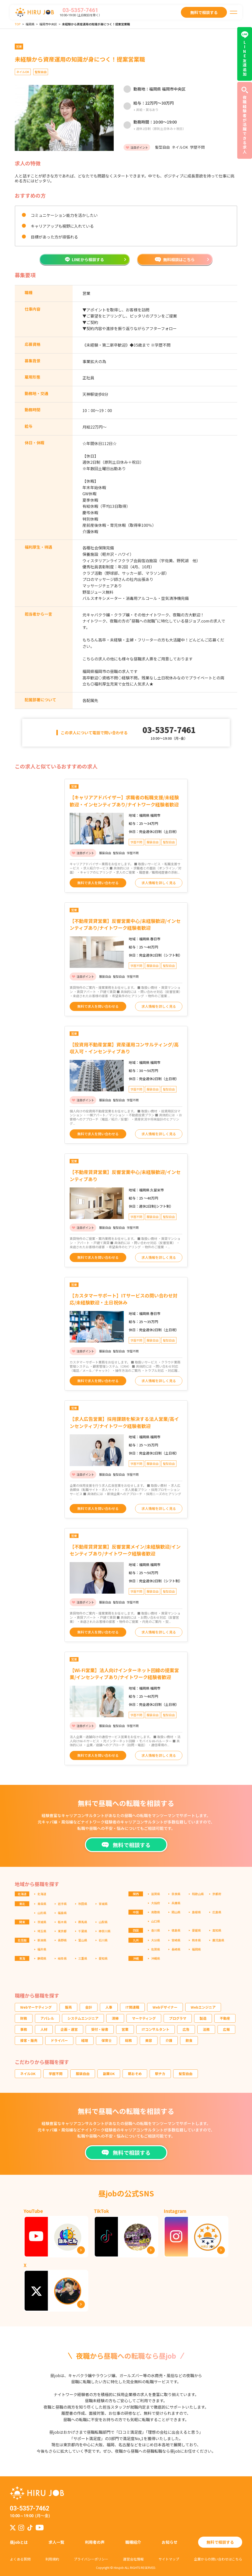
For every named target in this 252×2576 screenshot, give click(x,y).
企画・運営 (69, 2029)
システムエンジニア (82, 2018)
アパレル (47, 2018)
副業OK (109, 2073)
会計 (88, 2007)
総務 (128, 2040)
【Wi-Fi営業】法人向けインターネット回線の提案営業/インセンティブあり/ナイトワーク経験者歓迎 (124, 1673)
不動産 (225, 2018)
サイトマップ (168, 2559)
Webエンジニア (203, 2007)
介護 (168, 2040)
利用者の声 (95, 2542)
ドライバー (59, 2040)
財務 (23, 2018)
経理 (84, 2040)
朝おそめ (135, 2073)
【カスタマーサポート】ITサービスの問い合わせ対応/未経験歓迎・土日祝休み (123, 1299)
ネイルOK (27, 2073)
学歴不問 (56, 2073)
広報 (226, 2029)
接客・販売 (28, 2040)
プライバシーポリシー (91, 2559)
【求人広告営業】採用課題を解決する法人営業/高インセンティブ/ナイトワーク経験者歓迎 (124, 1422)
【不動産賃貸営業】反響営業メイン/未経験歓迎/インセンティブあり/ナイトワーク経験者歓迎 (125, 1550)
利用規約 (52, 2559)
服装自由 (83, 2073)
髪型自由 (185, 2073)
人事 (108, 2007)
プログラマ (177, 2018)
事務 (23, 2029)
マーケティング (144, 2018)
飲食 (189, 2040)
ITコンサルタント (155, 2029)
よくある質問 (20, 2559)
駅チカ (160, 2073)
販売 (68, 2007)
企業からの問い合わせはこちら (218, 2559)
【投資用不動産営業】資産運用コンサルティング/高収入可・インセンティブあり (124, 1048)
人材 (43, 2029)
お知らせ (169, 2542)
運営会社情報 (133, 2559)
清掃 (115, 2018)
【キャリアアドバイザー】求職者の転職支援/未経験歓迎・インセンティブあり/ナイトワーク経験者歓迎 (124, 801)
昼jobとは (19, 2542)
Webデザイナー (165, 2007)
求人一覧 (56, 2542)
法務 (206, 2029)
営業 (125, 2029)
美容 (148, 2040)
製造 (203, 2018)
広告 (186, 2029)
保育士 (106, 2040)
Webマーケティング (36, 2007)
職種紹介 (133, 2542)
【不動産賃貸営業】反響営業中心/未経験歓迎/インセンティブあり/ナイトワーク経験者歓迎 (125, 924)
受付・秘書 (99, 2029)
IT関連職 (132, 2007)
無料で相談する (220, 2542)
